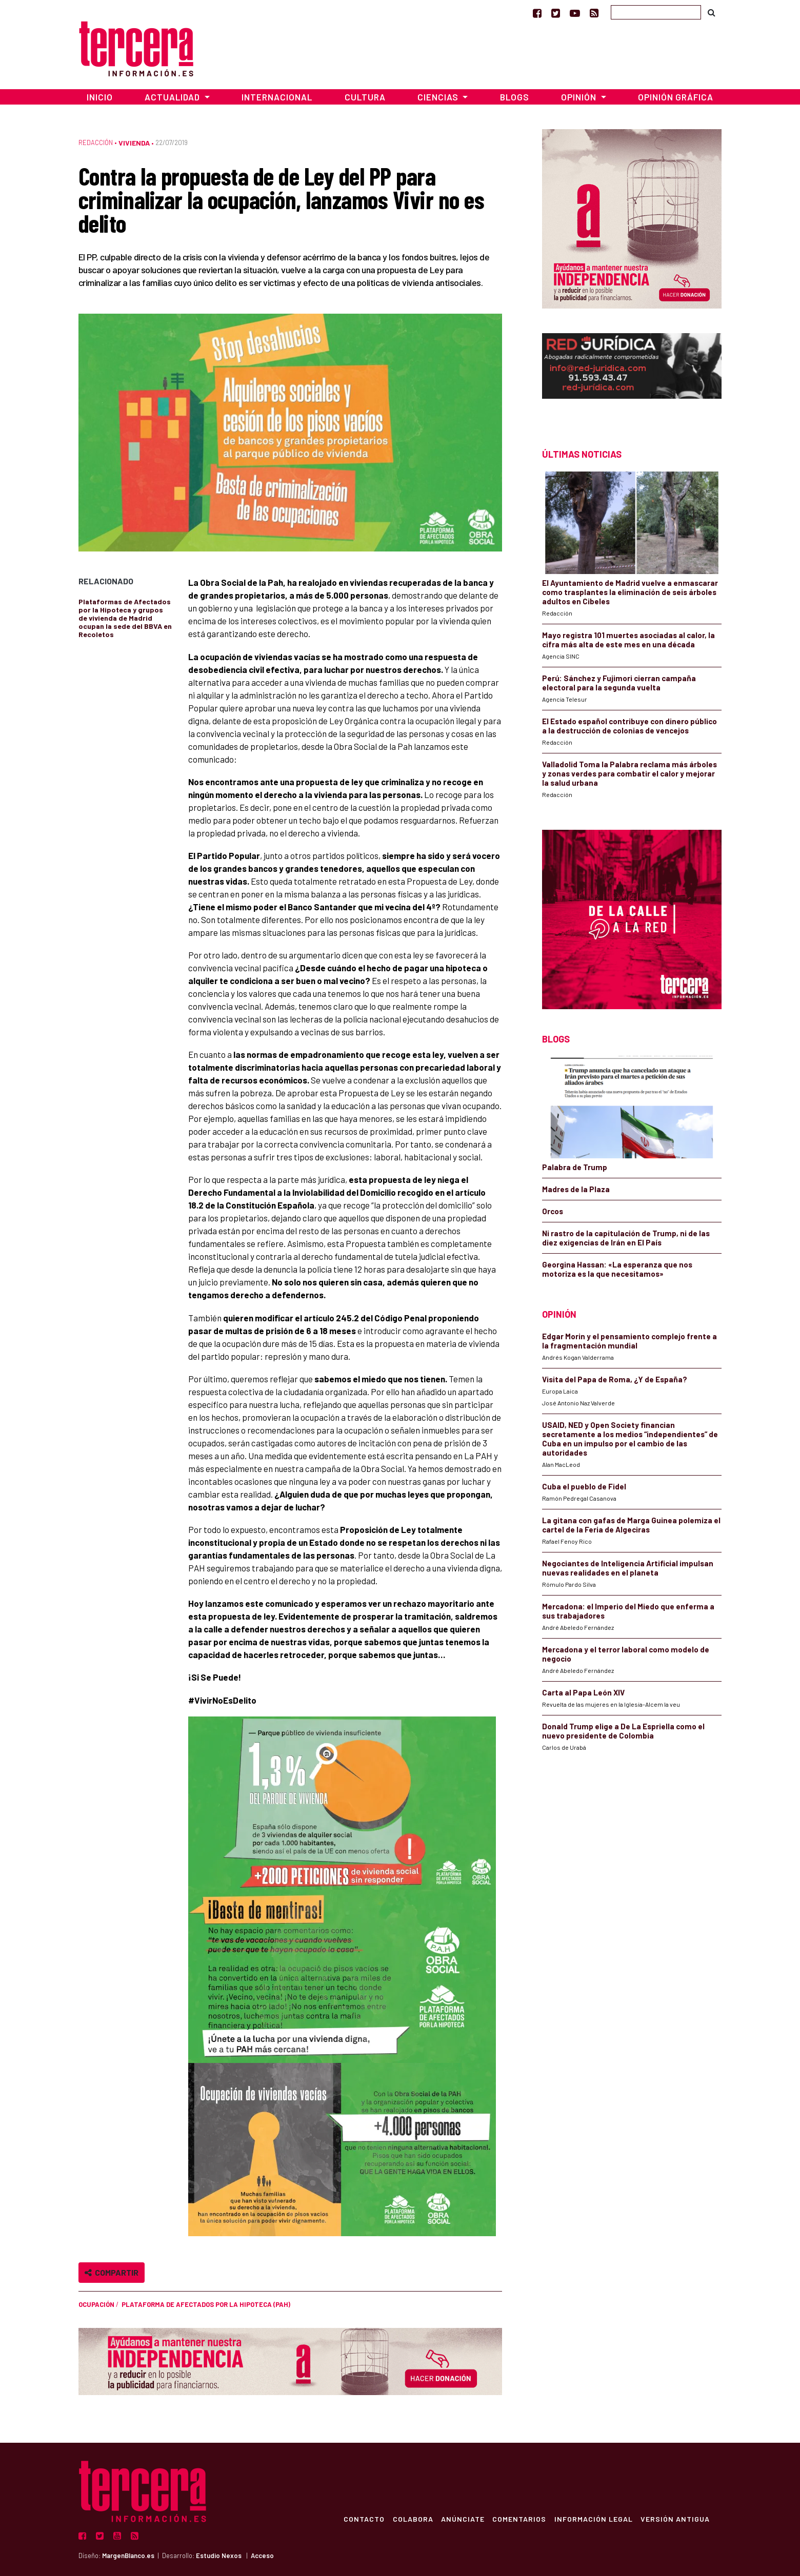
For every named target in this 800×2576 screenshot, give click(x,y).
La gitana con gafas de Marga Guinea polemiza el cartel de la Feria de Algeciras (631, 1525)
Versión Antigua (674, 2518)
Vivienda (134, 142)
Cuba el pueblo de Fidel (584, 1486)
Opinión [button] (579, 97)
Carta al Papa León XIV (583, 1692)
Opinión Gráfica (675, 97)
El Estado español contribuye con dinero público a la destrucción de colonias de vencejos (629, 726)
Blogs (514, 97)
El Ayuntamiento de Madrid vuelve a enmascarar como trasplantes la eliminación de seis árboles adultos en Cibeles (630, 592)
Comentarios (518, 2518)
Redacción (95, 142)
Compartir (111, 2272)
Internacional (277, 97)
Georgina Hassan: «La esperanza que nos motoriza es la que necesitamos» (617, 1269)
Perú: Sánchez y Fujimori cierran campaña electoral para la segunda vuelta (619, 682)
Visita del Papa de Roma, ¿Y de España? (614, 1379)
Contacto (362, 2518)
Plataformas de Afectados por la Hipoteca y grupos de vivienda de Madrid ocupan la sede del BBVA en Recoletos (125, 618)
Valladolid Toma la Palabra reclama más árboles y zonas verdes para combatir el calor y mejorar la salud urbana (629, 773)
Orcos (552, 1211)
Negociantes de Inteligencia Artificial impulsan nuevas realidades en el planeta (627, 1568)
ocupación (96, 2304)
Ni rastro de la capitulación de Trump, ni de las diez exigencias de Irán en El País (626, 1238)
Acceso (262, 2555)
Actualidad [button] (173, 97)
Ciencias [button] (439, 97)
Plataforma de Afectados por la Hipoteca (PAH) (206, 2304)
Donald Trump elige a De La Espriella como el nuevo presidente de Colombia (623, 1731)
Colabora (411, 2518)
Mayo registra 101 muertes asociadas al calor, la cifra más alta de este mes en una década (628, 639)
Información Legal (592, 2518)
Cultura (365, 97)
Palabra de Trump (574, 1167)
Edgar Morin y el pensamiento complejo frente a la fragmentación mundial (629, 1341)
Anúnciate (461, 2518)
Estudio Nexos (219, 2555)
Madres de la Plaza (576, 1189)
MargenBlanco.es (128, 2555)
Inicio (100, 97)
